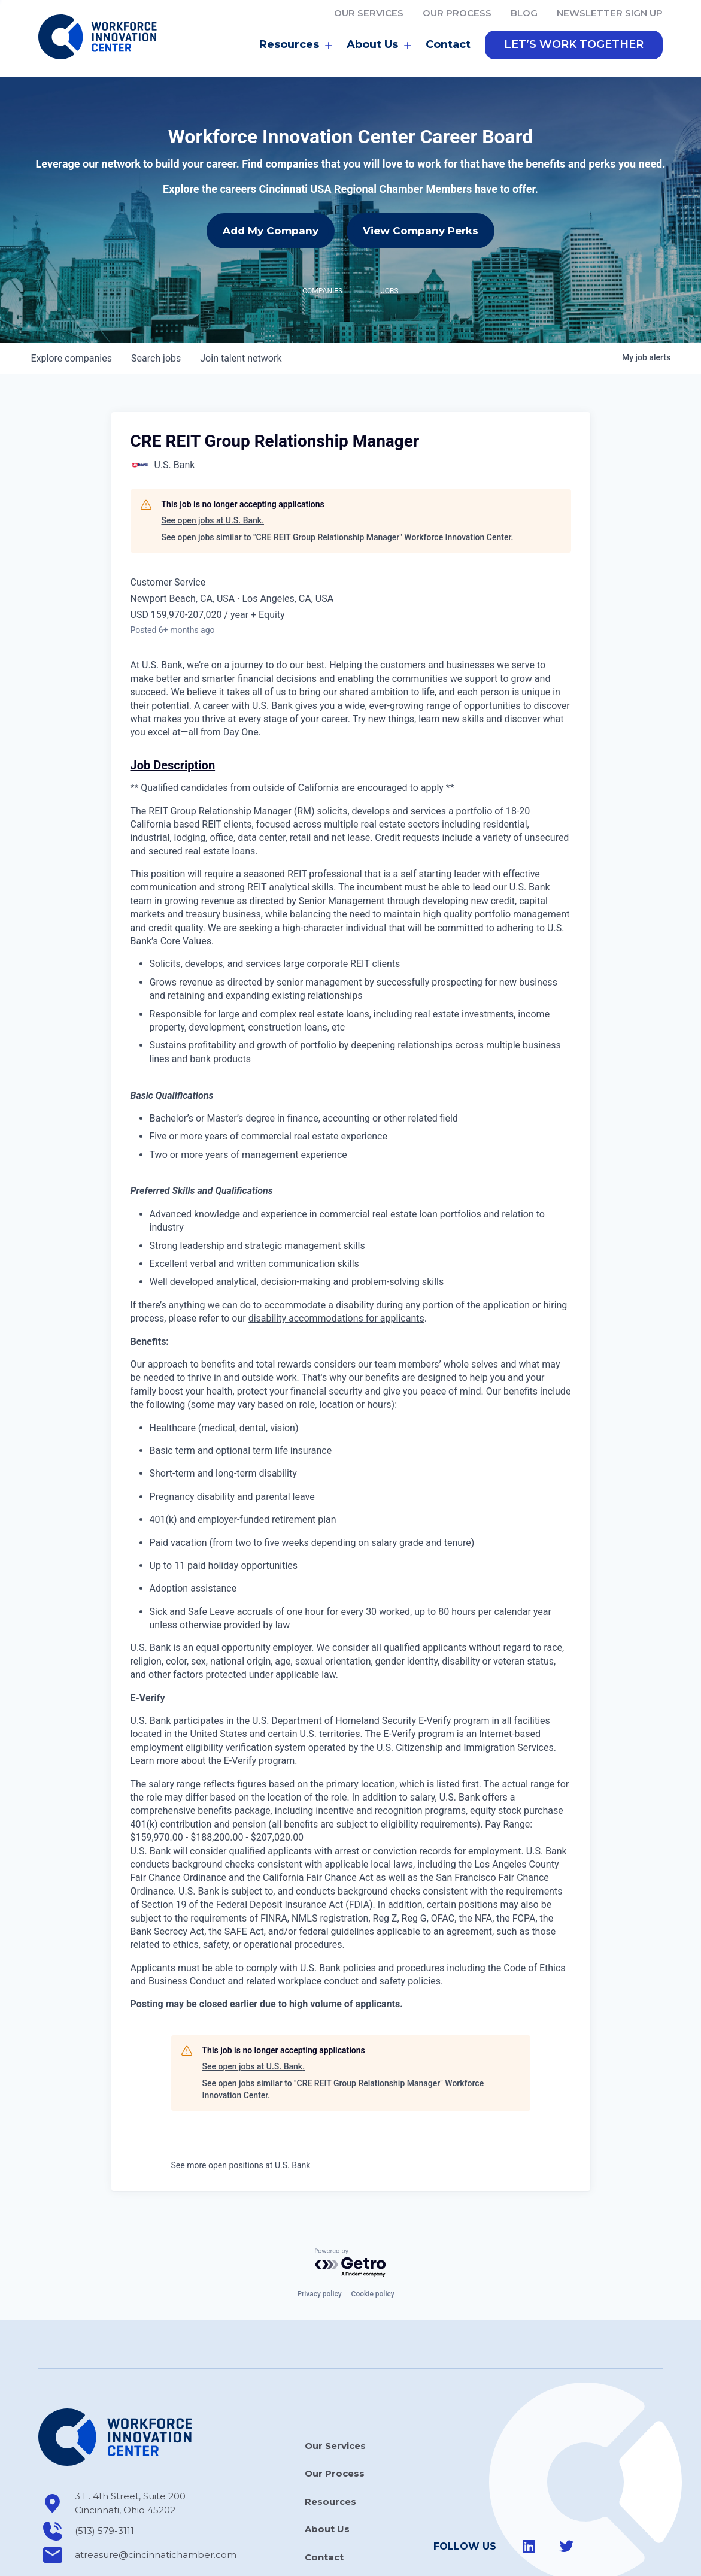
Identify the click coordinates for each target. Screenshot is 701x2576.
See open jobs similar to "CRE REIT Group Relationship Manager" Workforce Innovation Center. (338, 484)
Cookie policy (372, 2240)
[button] (574, 45)
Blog (524, 13)
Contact (448, 44)
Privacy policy (319, 2240)
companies (71, 305)
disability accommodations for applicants (336, 1265)
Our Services (368, 13)
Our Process (457, 13)
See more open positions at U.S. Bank (241, 2112)
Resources (295, 45)
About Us (379, 45)
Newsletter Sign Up (610, 13)
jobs (156, 305)
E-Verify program (259, 1708)
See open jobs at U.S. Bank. (213, 467)
